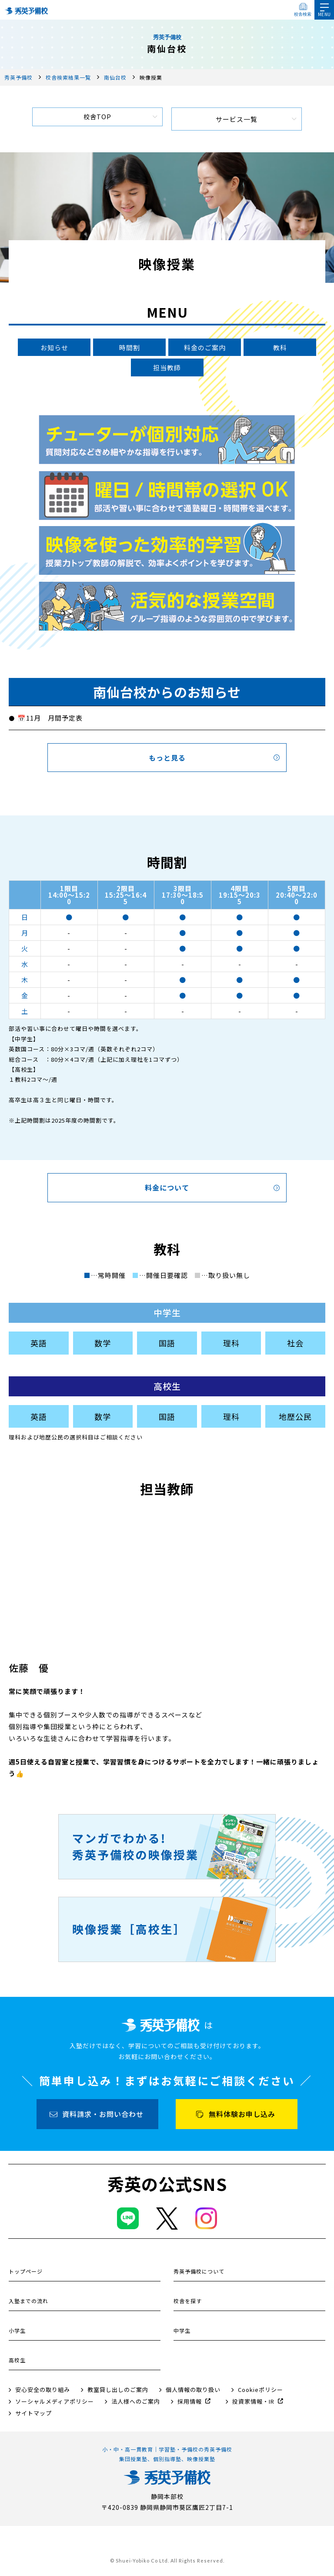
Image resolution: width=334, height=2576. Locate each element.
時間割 (129, 347)
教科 (280, 347)
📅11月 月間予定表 (50, 719)
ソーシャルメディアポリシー (54, 2404)
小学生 (17, 2333)
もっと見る (167, 760)
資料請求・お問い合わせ (103, 2116)
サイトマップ (33, 2416)
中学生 (182, 2333)
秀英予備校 (18, 77)
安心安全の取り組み (42, 2392)
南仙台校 (115, 77)
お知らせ (54, 347)
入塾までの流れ (28, 2303)
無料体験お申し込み (242, 2116)
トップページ (26, 2273)
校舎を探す (188, 2303)
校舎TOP (97, 119)
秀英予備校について (199, 2273)
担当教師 (167, 369)
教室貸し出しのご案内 (117, 2392)
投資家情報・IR (253, 2404)
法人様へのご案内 (135, 2404)
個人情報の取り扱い (193, 2392)
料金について (167, 1190)
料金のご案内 (205, 347)
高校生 (17, 2362)
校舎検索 (302, 14)
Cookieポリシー (260, 2392)
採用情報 (189, 2404)
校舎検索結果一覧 (68, 77)
